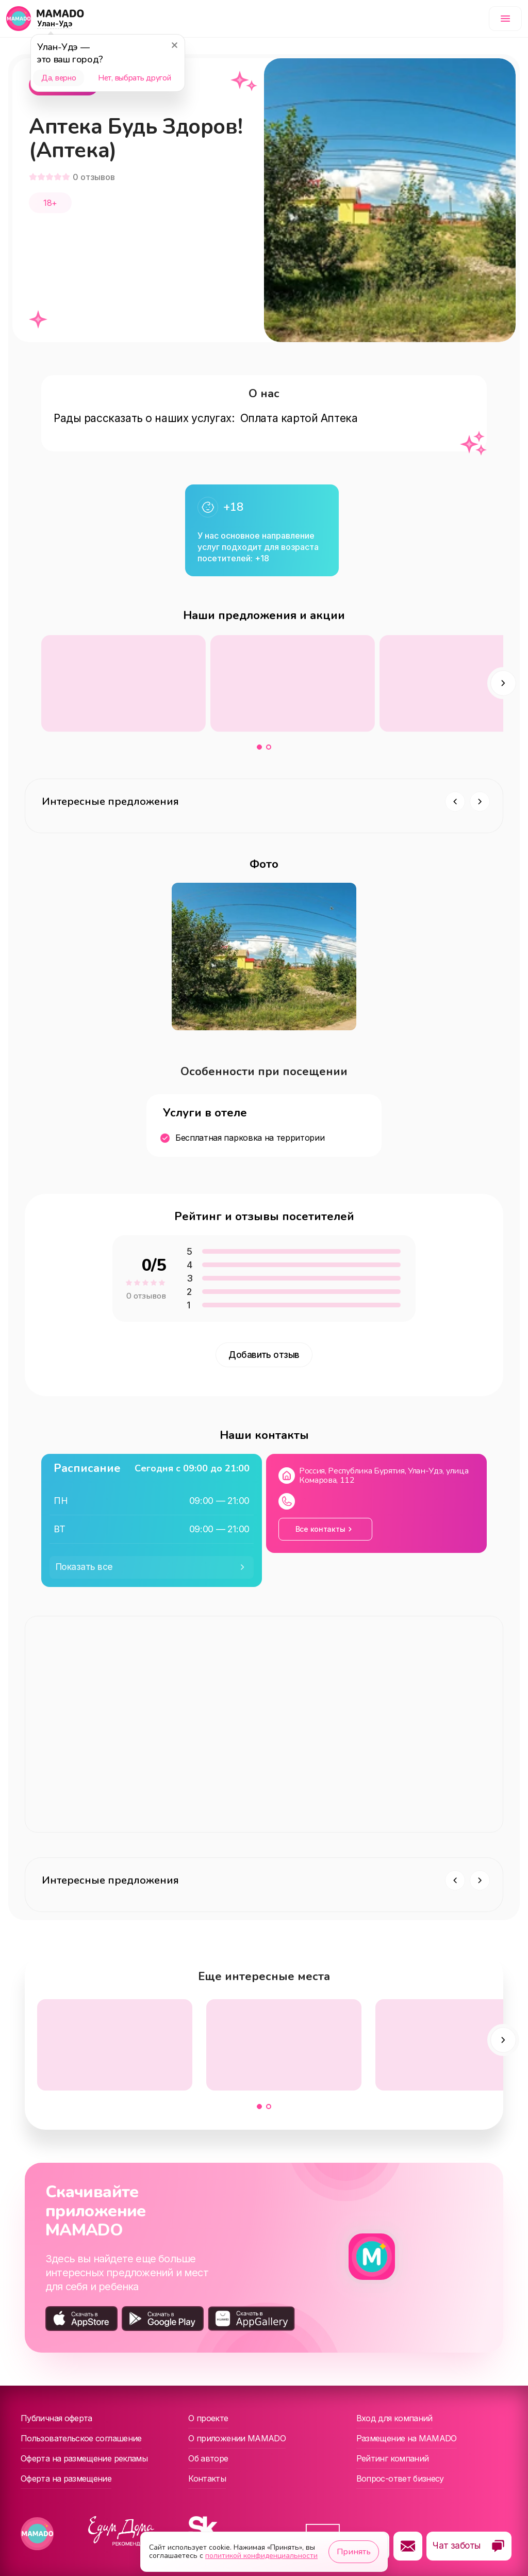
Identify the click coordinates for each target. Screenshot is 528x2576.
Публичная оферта (56, 2418)
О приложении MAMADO (237, 2438)
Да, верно (58, 78)
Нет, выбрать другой (134, 78)
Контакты (207, 2478)
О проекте (208, 2418)
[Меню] (505, 18)
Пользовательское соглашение (81, 2438)
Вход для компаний (394, 2418)
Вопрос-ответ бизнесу (400, 2478)
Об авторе (208, 2458)
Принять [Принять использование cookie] (354, 2551)
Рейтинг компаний (392, 2458)
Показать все (84, 1567)
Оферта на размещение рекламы (84, 2458)
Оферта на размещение (66, 2478)
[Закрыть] (174, 45)
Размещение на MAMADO (406, 2438)
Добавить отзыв (264, 1355)
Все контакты (320, 1529)
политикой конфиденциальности (261, 2556)
